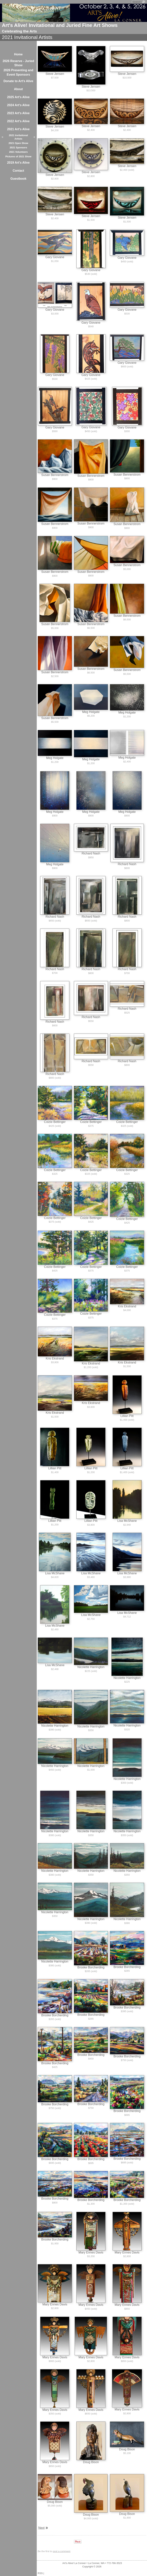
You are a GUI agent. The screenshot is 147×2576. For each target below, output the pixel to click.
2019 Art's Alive (18, 162)
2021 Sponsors (18, 147)
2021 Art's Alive (18, 129)
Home (18, 54)
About (18, 89)
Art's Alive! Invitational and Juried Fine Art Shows (60, 25)
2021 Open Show (18, 143)
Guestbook (18, 178)
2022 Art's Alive (18, 121)
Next (41, 2527)
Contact (18, 170)
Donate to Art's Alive (18, 81)
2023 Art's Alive (18, 113)
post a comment (61, 2551)
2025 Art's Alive (18, 97)
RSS (40, 2573)
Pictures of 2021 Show (18, 156)
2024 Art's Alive (18, 105)
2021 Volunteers (18, 151)
